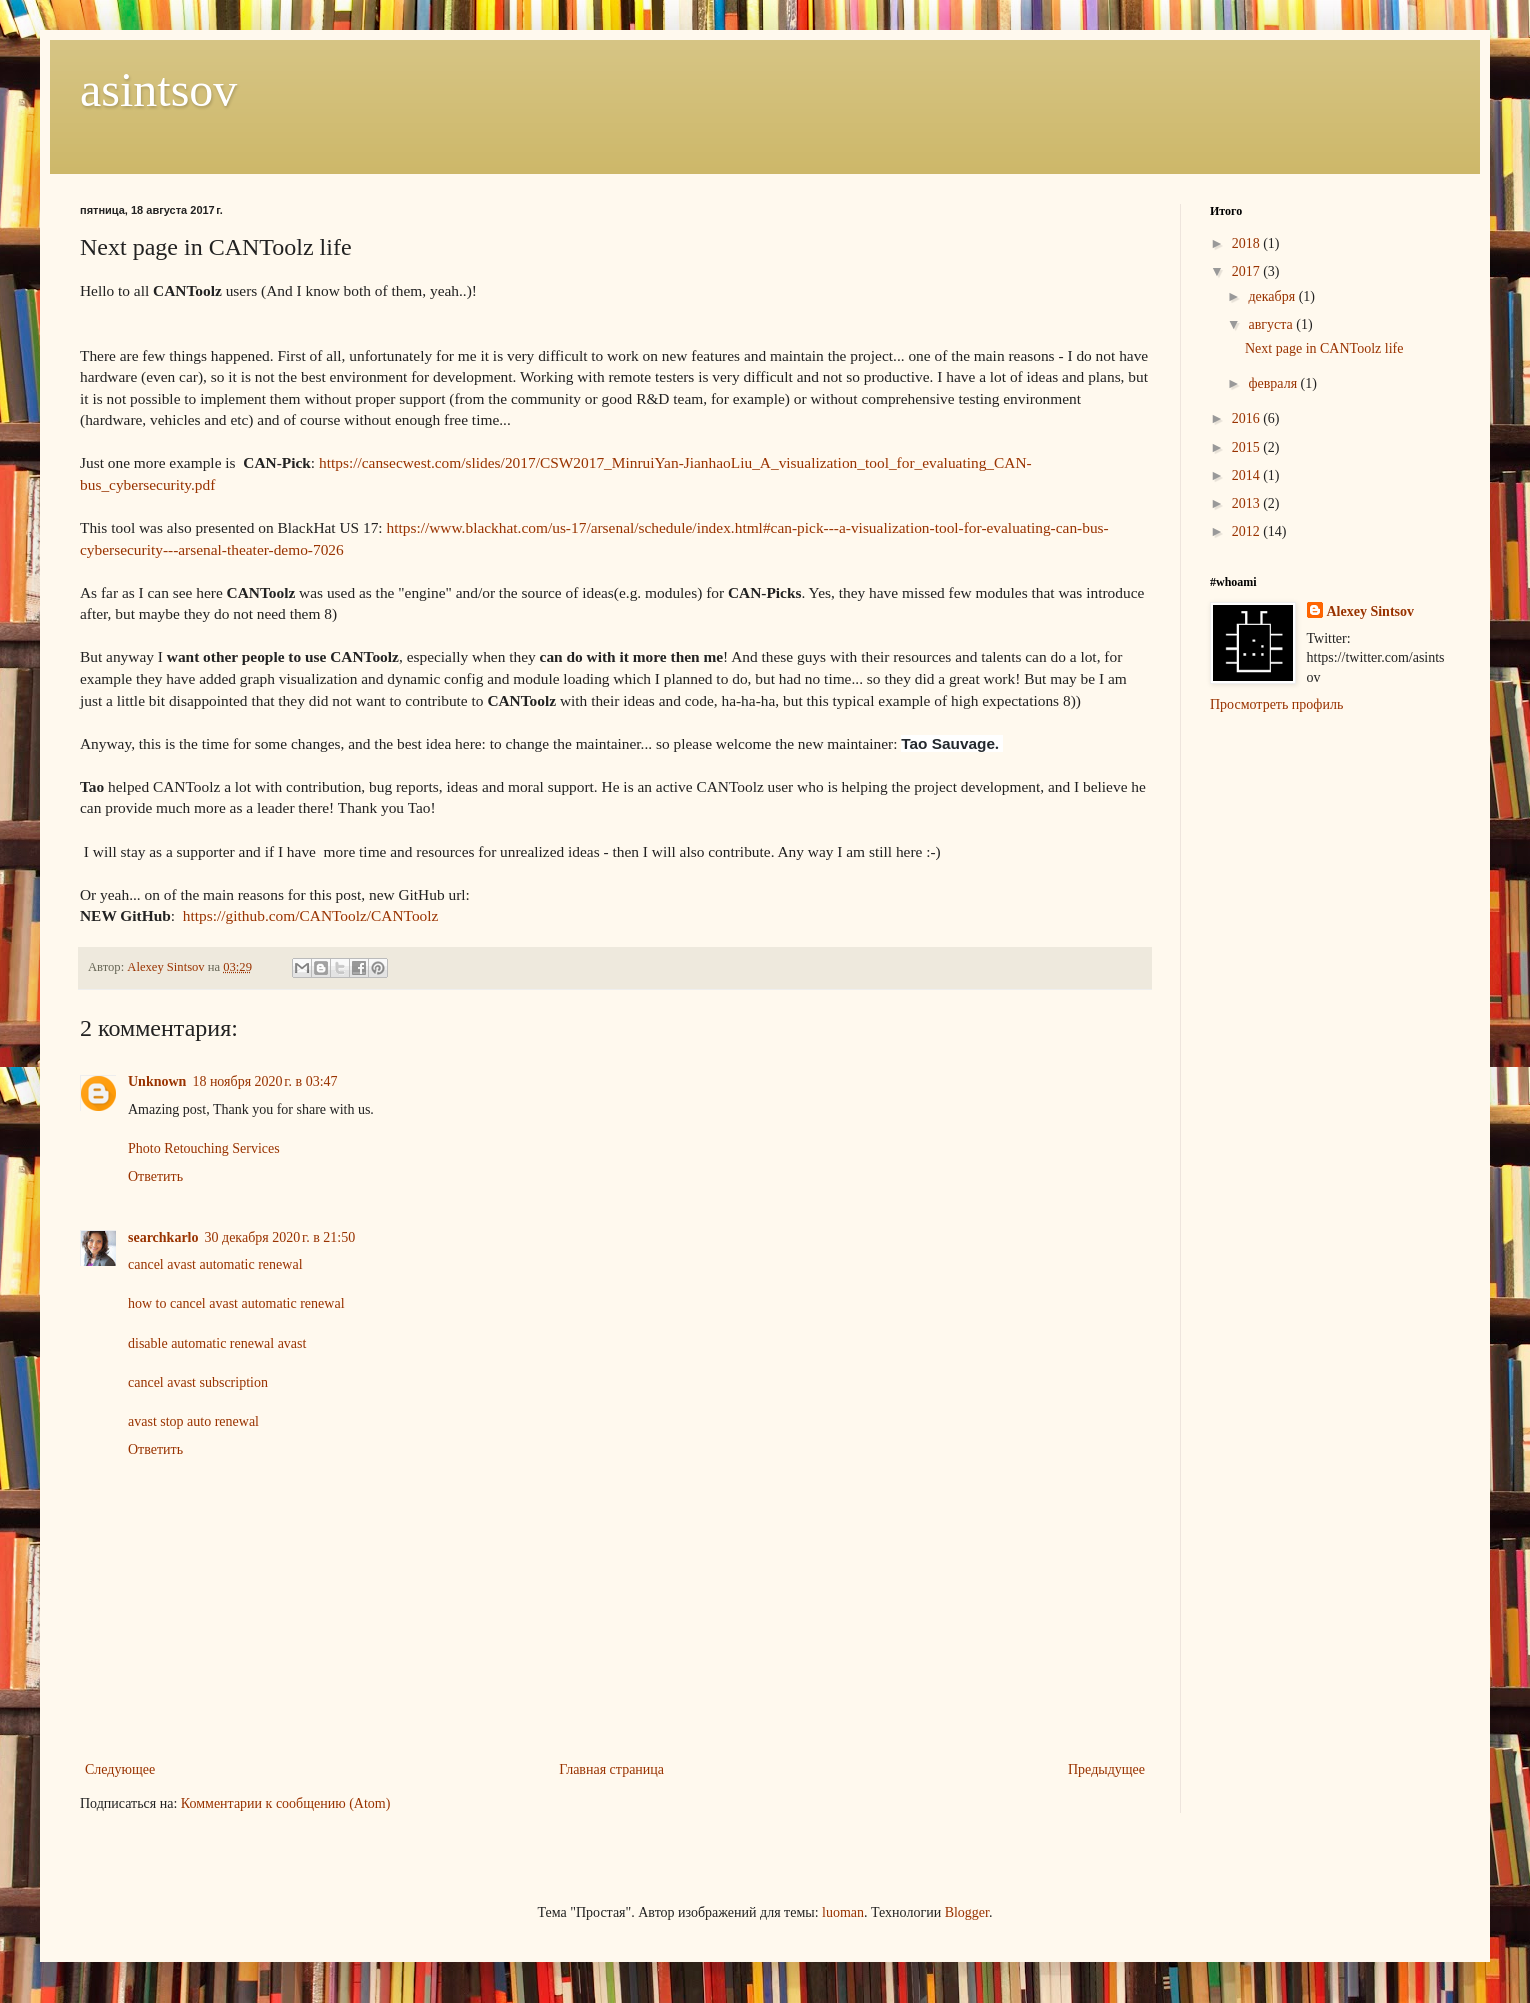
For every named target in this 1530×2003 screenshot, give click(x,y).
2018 (1248, 243)
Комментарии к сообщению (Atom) (286, 1803)
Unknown (157, 1081)
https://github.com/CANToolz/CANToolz (311, 915)
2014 (1248, 475)
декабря (1273, 296)
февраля (1274, 383)
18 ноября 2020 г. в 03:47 (264, 1081)
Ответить (155, 1176)
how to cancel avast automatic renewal (236, 1303)
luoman (843, 1912)
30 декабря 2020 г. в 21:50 (280, 1237)
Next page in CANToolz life (1324, 348)
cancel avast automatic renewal (215, 1264)
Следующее (120, 1769)
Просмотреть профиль (1276, 704)
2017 (1248, 271)
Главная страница (611, 1769)
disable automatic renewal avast (217, 1343)
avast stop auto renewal (193, 1421)
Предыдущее (1106, 1769)
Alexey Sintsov (1371, 611)
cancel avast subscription (198, 1382)
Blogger (967, 1912)
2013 (1248, 503)
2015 (1248, 447)
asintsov (158, 89)
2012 (1248, 531)
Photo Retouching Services (204, 1148)
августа (1272, 324)
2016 (1248, 418)
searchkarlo (163, 1237)
